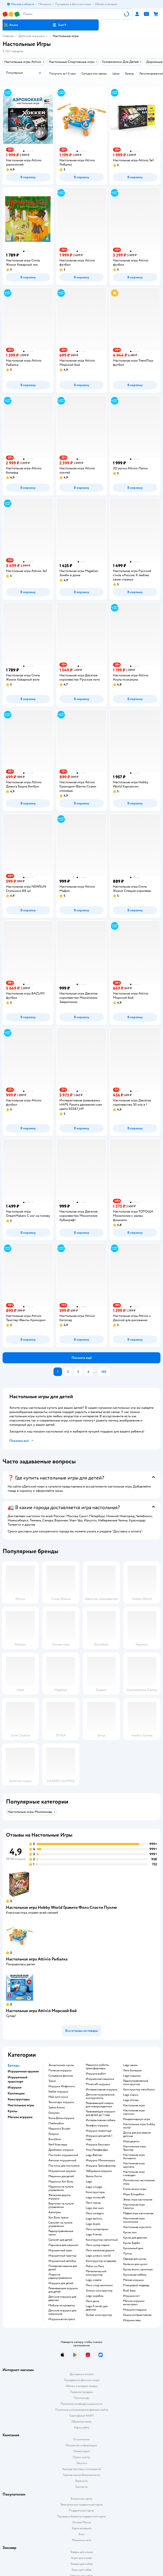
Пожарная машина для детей (62, 2267)
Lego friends (94, 2234)
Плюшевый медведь (136, 2285)
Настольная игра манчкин (134, 2112)
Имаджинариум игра (136, 2119)
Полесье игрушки (60, 2070)
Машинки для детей (61, 2176)
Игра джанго (131, 2141)
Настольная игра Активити (134, 2156)
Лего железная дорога (100, 2250)
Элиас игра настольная (137, 2199)
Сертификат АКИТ (81, 2415)
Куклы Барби (131, 2243)
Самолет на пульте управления (60, 2224)
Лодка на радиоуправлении (60, 2276)
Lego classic (131, 2095)
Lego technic (94, 2218)
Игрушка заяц (132, 2320)
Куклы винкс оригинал (138, 2269)
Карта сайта (81, 2427)
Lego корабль (94, 2296)
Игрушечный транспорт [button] (17, 2079)
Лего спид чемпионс (99, 2285)
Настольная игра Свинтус (134, 2206)
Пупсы (127, 2253)
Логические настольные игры (139, 2182)
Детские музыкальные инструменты (100, 2096)
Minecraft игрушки (98, 2084)
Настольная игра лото (137, 2227)
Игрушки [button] (14, 2087)
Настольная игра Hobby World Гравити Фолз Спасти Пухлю (61, 1907)
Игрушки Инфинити (61, 2086)
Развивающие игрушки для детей (63, 2290)
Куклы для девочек (135, 2237)
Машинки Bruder (59, 2128)
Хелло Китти (94, 2176)
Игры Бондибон (133, 2194)
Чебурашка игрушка (99, 2171)
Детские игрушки (31, 36)
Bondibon (54, 2139)
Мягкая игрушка (133, 2280)
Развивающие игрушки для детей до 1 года (100, 2113)
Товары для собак (81, 2564)
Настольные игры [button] (21, 2105)
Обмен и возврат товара (81, 2386)
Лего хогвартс (95, 2213)
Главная (8, 36)
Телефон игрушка (97, 2125)
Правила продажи (81, 2392)
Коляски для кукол (135, 2264)
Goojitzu (54, 2113)
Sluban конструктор (99, 2315)
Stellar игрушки (58, 2091)
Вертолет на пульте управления (61, 2205)
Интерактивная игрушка (101, 2089)
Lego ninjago (94, 2187)
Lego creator (94, 2280)
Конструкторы (95, 2192)
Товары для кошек (81, 2552)
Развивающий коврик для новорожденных (100, 2104)
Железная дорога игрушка (59, 2196)
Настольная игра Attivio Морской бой (41, 2010)
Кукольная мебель (134, 2274)
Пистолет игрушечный (63, 2155)
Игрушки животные (98, 2131)
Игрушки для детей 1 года (99, 2137)
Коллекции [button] (16, 2093)
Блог (82, 2534)
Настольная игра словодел (134, 2173)
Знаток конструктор (99, 2290)
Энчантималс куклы (61, 2065)
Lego (89, 2181)
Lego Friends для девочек (96, 2308)
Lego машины (132, 2075)
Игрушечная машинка (100, 2079)
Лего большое (132, 2070)
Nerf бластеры (57, 2144)
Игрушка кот (131, 2296)
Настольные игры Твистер (134, 2148)
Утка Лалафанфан (97, 2150)
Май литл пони (58, 2097)
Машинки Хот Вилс (60, 2181)
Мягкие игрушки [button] (20, 2117)
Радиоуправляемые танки (60, 2232)
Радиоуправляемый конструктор (135, 2082)
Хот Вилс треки (58, 2217)
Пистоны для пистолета (63, 2165)
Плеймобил (56, 2123)
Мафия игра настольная (138, 2213)
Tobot (52, 2081)
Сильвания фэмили (60, 2075)
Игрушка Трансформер (101, 2165)
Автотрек (54, 2212)
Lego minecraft (95, 2197)
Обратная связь (81, 2421)
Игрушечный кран (60, 2250)
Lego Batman (94, 2155)
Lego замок (130, 2065)
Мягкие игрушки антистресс (134, 2302)
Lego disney (131, 2100)
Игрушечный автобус (62, 2261)
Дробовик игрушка (60, 2150)
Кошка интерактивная (137, 2315)
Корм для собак (82, 2570)
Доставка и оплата (81, 2374)
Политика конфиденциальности (81, 2404)
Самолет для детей (60, 2240)
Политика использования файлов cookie (81, 2410)
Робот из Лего (95, 2266)
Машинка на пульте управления (60, 2188)
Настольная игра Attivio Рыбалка (36, 1959)
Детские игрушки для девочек (62, 2298)
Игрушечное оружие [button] (23, 2071)
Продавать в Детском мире (81, 2380)
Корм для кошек (81, 2558)
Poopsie (53, 2134)
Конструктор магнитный (102, 2240)
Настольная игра (134, 2105)
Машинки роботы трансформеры (97, 2066)
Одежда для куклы (134, 2259)
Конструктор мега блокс (139, 2089)
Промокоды (82, 2398)
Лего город (93, 2202)
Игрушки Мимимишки (100, 2160)
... (95, 1372)
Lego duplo (93, 2224)
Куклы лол (129, 2232)
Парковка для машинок (63, 2245)
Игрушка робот (96, 2073)
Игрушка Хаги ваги (98, 2144)
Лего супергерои (97, 2229)
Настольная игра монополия (134, 2220)
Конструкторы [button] (19, 2099)
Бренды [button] (14, 2065)
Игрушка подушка (134, 2309)
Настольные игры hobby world (139, 2126)
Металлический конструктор (96, 2273)
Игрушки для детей (60, 2283)
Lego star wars (95, 2208)
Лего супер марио (98, 2245)
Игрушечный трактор (62, 2255)
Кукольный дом (133, 2248)
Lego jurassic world (98, 2255)
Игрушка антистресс (61, 2319)
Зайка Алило (56, 2107)
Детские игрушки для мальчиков (62, 2312)
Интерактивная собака (100, 2120)
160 (103, 1372)
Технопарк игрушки (61, 2102)
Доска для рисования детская (137, 2134)
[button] (59, 24)
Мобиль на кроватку (61, 2305)
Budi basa (129, 2290)
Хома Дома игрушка (61, 2118)
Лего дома (92, 2301)
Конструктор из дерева (101, 2261)
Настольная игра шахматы (134, 2165)
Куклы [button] (12, 2111)
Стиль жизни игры (134, 2189)
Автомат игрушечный (62, 2160)
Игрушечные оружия (62, 2171)
